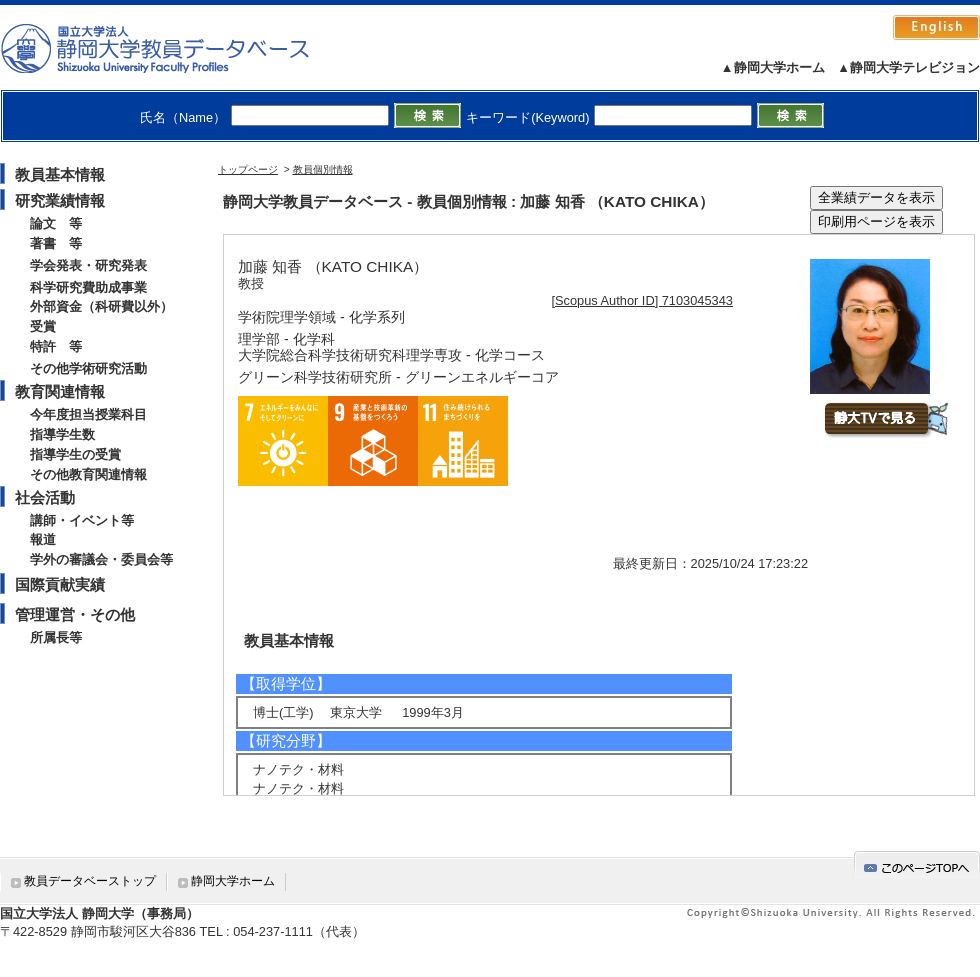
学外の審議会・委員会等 (101, 559)
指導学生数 (62, 434)
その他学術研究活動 (88, 368)
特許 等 (56, 346)
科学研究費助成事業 (88, 287)
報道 (43, 539)
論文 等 (56, 223)
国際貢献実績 (60, 584)
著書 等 (56, 243)
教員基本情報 (60, 174)
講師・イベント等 (82, 520)
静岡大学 (175, 48)
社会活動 (45, 497)
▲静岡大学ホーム (773, 67)
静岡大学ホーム (233, 881)
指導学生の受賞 (75, 454)
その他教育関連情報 (88, 474)
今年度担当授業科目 (88, 414)
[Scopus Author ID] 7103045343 (642, 300)
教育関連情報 (60, 391)
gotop (917, 864)
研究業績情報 (60, 200)
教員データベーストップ (90, 881)
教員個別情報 (323, 169)
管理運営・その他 (75, 614)
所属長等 (56, 637)
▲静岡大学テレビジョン (908, 67)
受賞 (43, 326)
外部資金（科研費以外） (101, 306)
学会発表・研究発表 (88, 265)
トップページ (248, 169)
